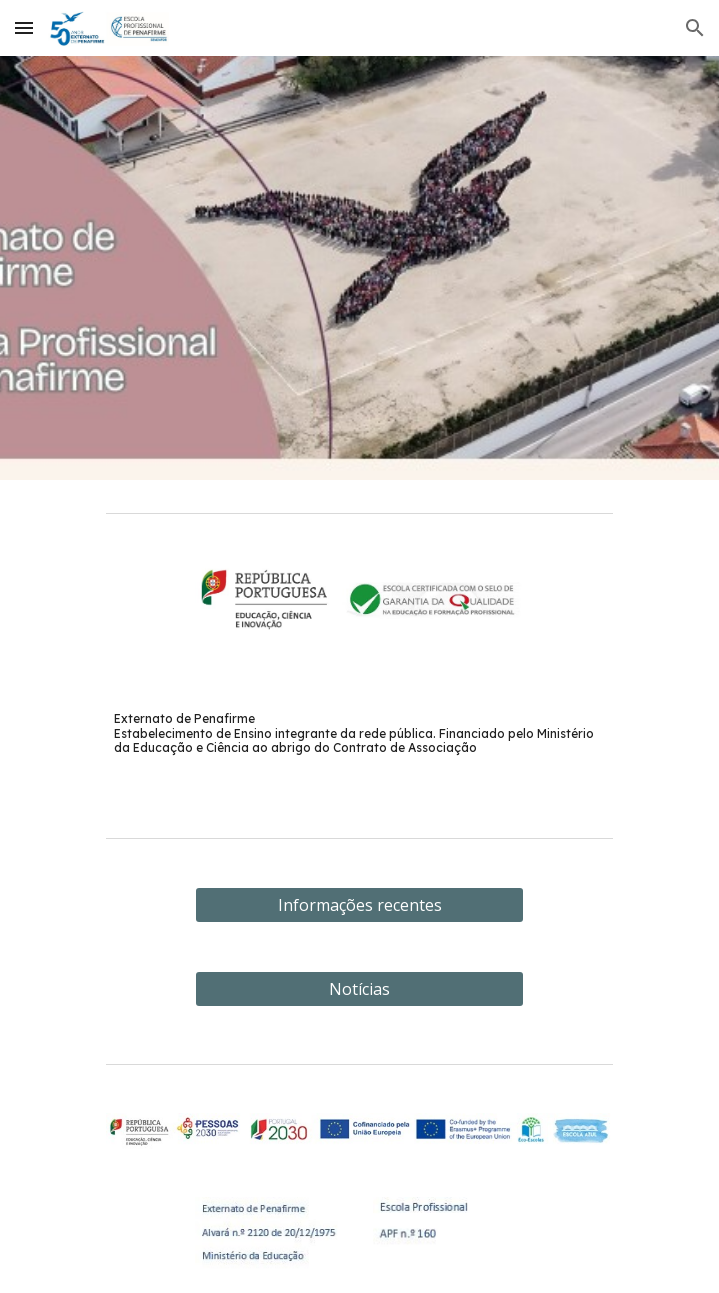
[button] (24, 27)
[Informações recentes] (359, 905)
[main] (359, 733)
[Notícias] (359, 989)
